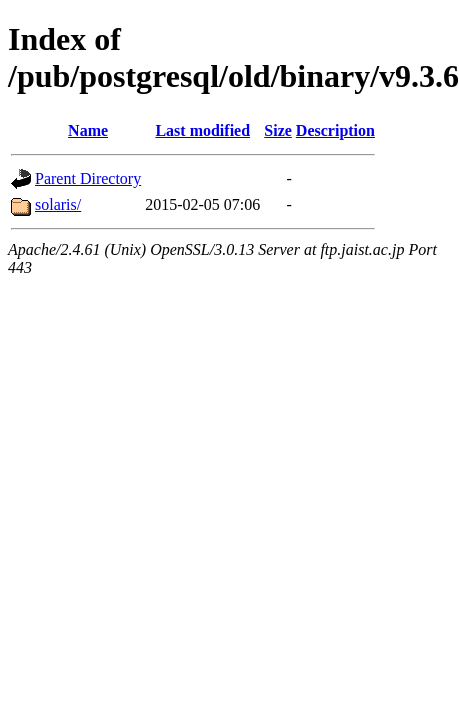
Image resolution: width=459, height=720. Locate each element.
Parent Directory (88, 178)
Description (335, 130)
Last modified (202, 130)
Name (88, 130)
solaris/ (58, 204)
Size (278, 130)
